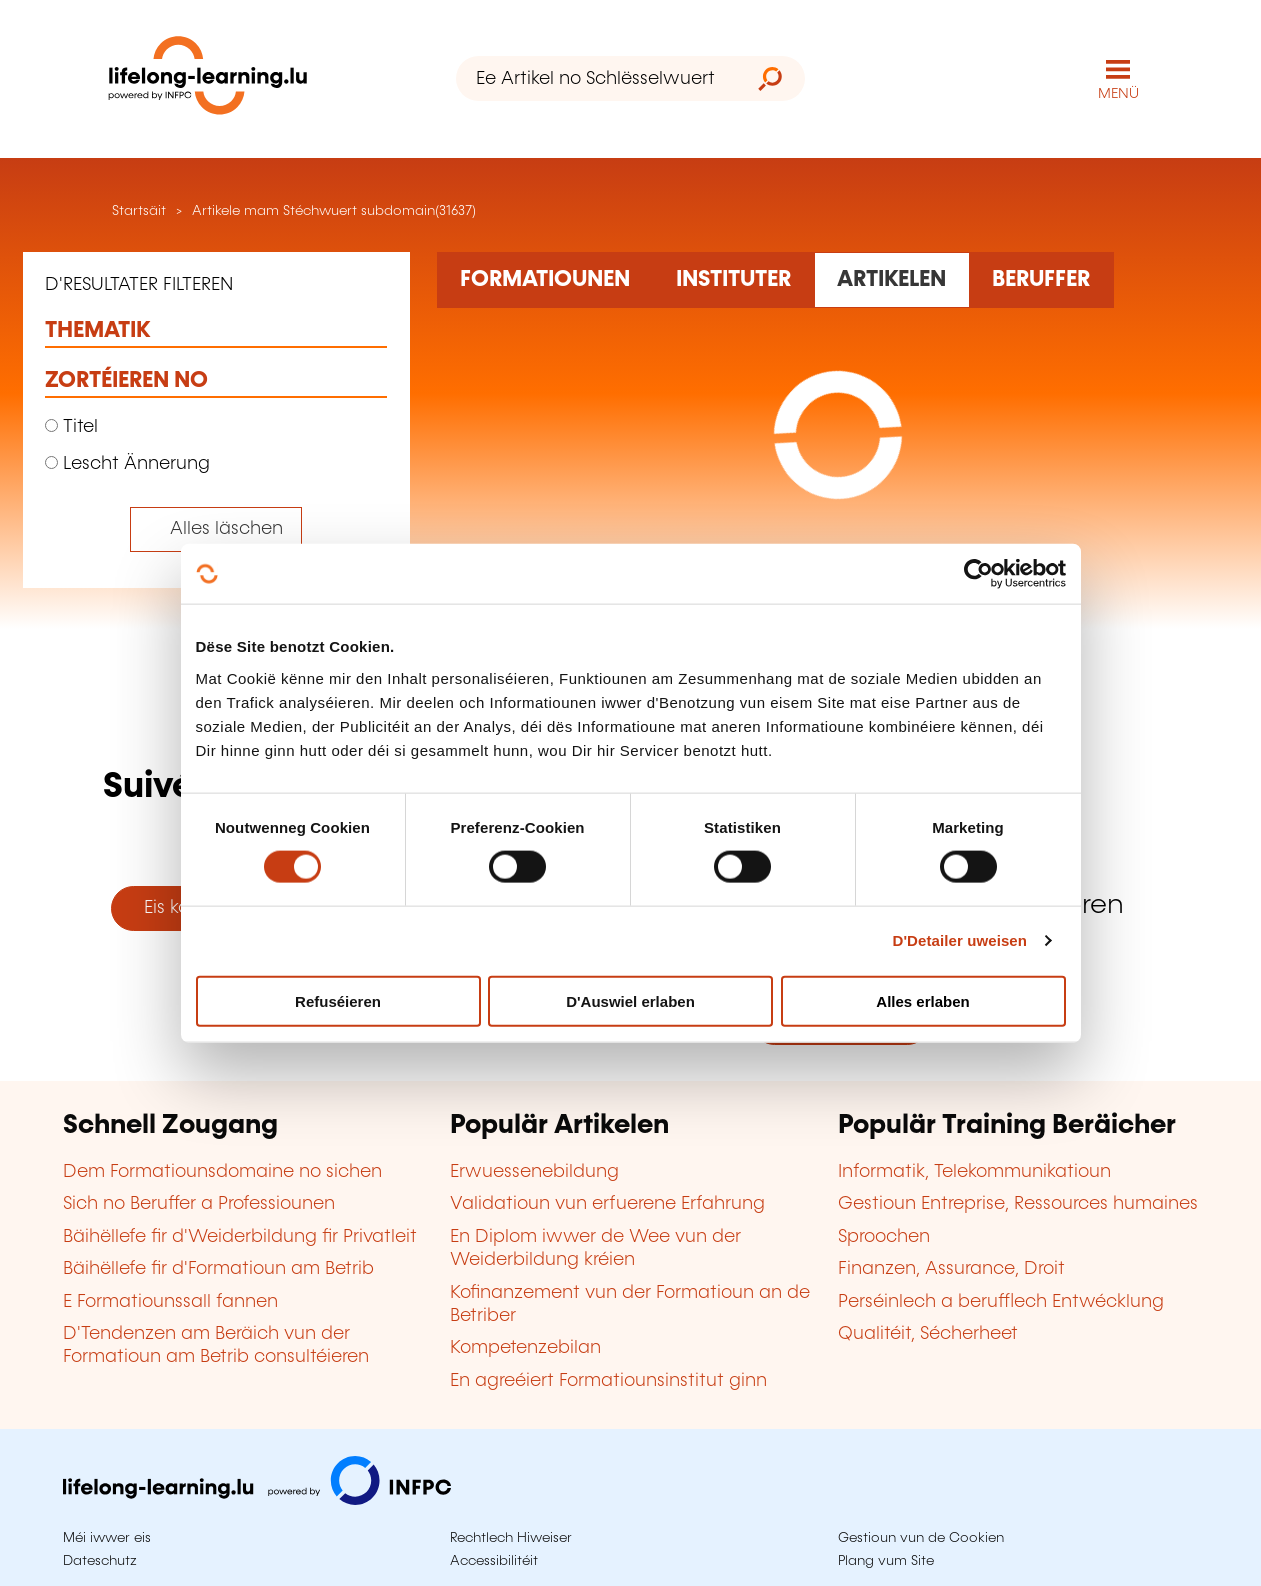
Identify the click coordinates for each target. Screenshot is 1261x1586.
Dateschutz (100, 1561)
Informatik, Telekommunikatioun (974, 1172)
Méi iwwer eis (107, 1538)
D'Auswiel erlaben (630, 1000)
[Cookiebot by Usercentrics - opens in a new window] (978, 574)
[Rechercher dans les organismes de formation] (734, 280)
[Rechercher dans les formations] (545, 280)
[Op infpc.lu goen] (257, 1500)
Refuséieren (338, 1000)
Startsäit (137, 211)
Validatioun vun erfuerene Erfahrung (607, 1204)
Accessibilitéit (494, 1561)
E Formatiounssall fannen (170, 1302)
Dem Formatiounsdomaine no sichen (222, 1172)
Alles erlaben (922, 1000)
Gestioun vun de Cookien (921, 1538)
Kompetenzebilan (525, 1348)
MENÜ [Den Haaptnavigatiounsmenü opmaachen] (1118, 94)
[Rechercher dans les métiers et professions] (1041, 280)
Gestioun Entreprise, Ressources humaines (1018, 1204)
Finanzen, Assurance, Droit (951, 1269)
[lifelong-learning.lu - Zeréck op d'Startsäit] (208, 79)
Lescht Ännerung (127, 464)
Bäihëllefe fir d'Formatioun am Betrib (218, 1269)
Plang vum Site (886, 1561)
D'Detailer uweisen (959, 940)
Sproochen (884, 1237)
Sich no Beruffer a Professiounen (199, 1204)
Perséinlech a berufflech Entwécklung (1001, 1302)
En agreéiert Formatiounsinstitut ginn (608, 1381)
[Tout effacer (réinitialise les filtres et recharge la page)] (216, 529)
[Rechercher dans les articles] (892, 280)
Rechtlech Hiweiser (511, 1538)
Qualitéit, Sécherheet (928, 1334)
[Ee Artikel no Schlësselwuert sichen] (596, 78)
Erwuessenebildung (534, 1172)
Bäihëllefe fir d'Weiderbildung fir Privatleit (240, 1237)
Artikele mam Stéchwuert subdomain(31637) (334, 211)
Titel (71, 427)
